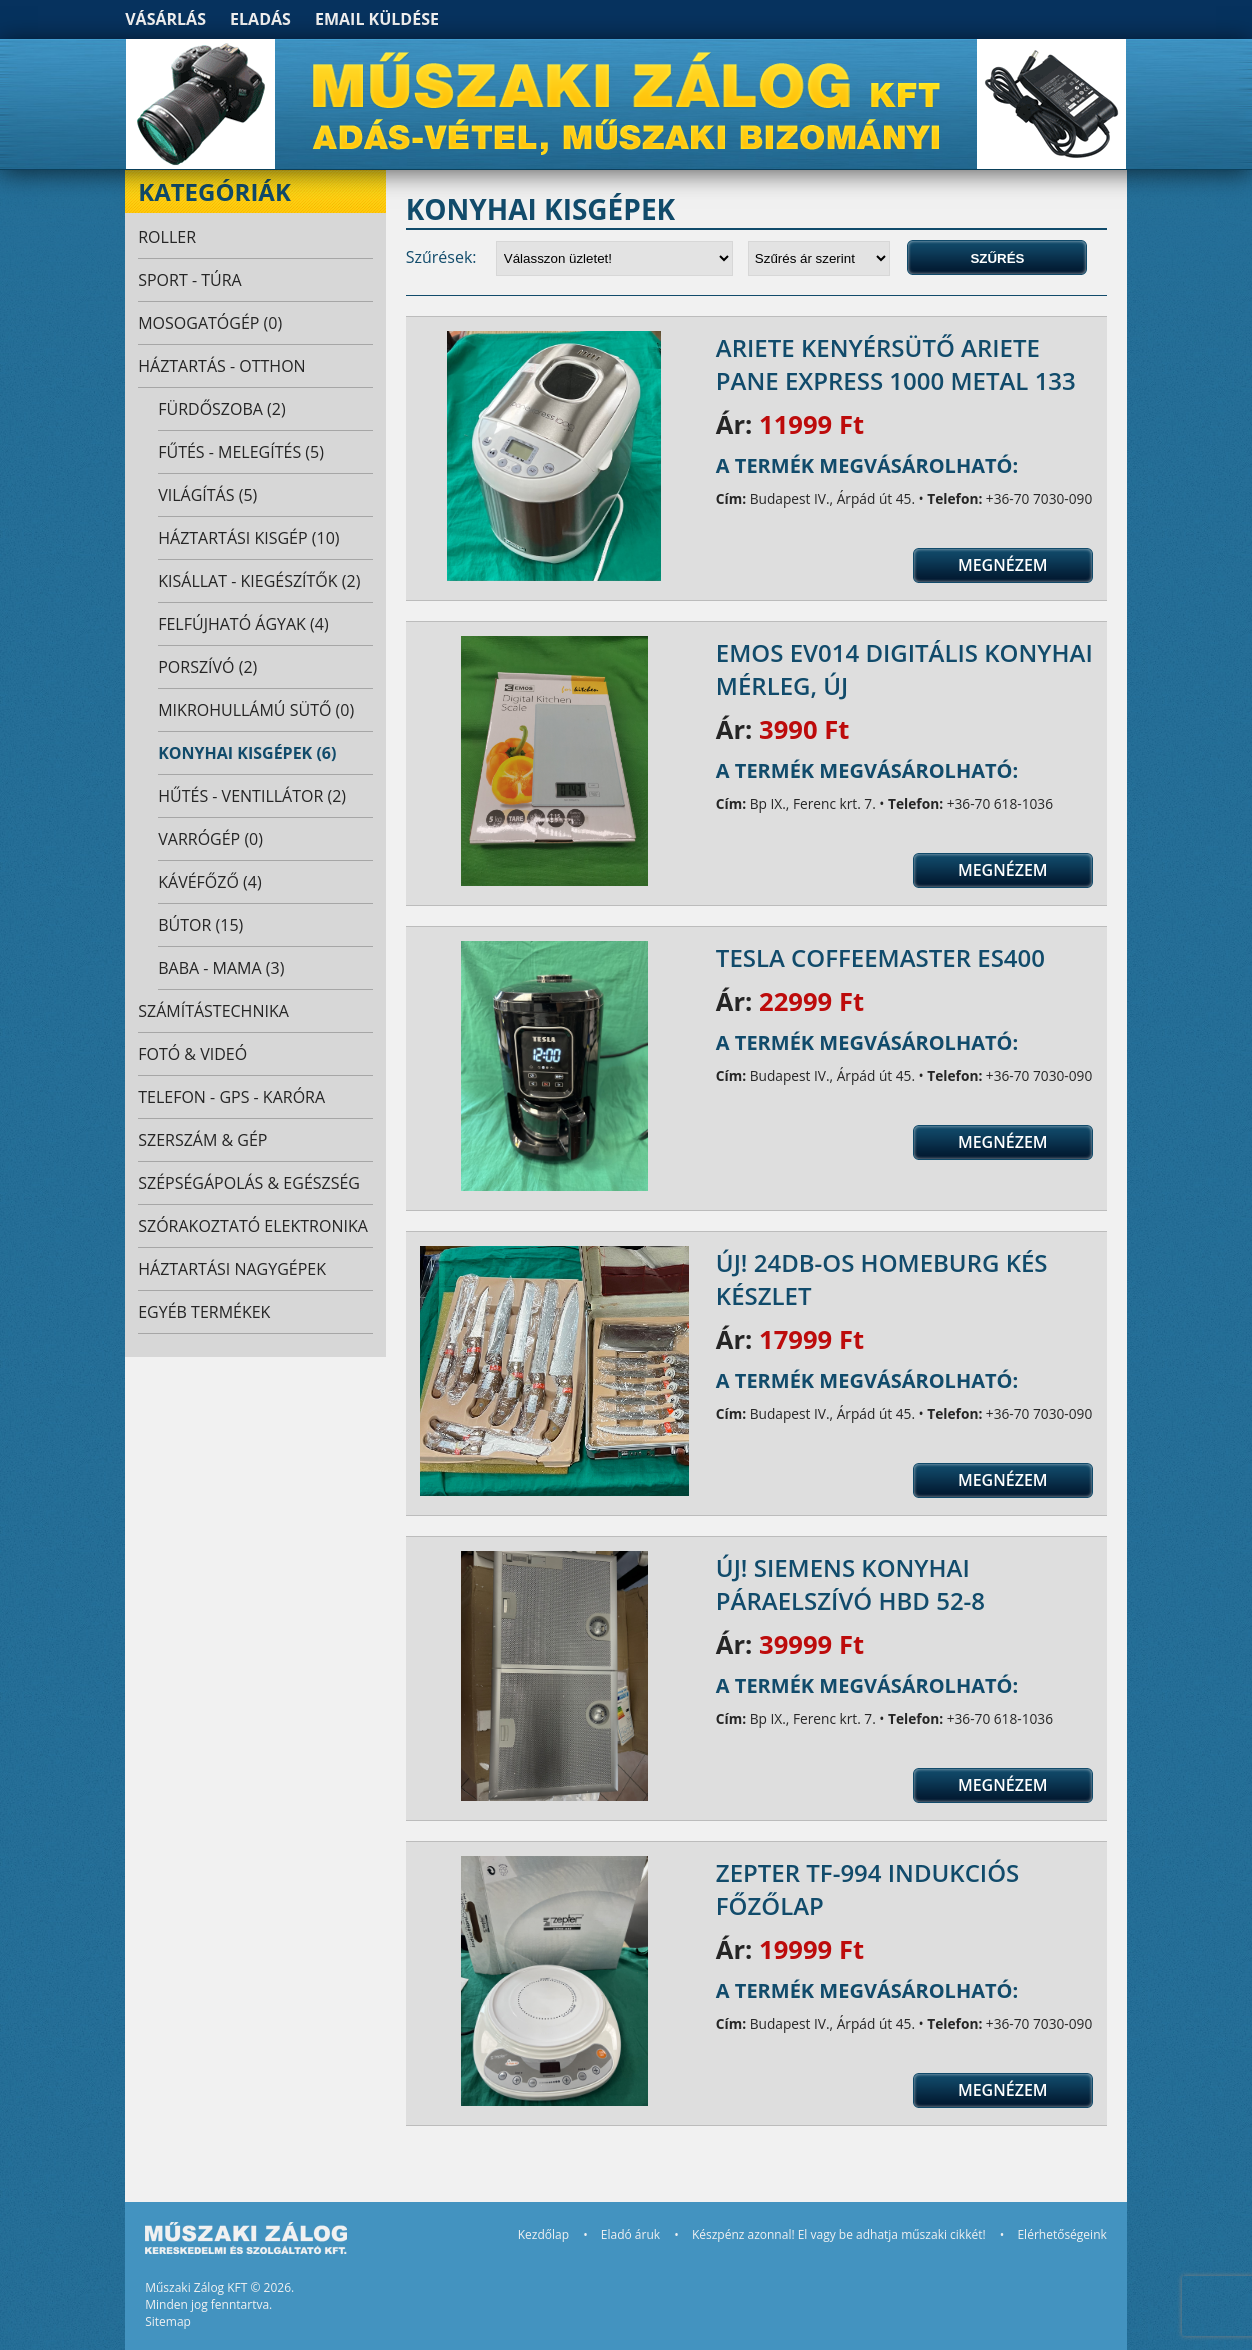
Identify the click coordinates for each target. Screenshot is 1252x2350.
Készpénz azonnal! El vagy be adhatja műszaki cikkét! (839, 2234)
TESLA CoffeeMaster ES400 (880, 957)
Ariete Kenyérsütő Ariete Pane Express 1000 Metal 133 (896, 364)
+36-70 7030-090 (1039, 498)
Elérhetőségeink (1061, 2234)
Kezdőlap (543, 2234)
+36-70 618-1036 (1000, 803)
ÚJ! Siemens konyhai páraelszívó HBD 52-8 (850, 1584)
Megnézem (1003, 565)
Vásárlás (165, 19)
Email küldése (377, 19)
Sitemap (168, 2321)
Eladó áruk (630, 2234)
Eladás (260, 19)
